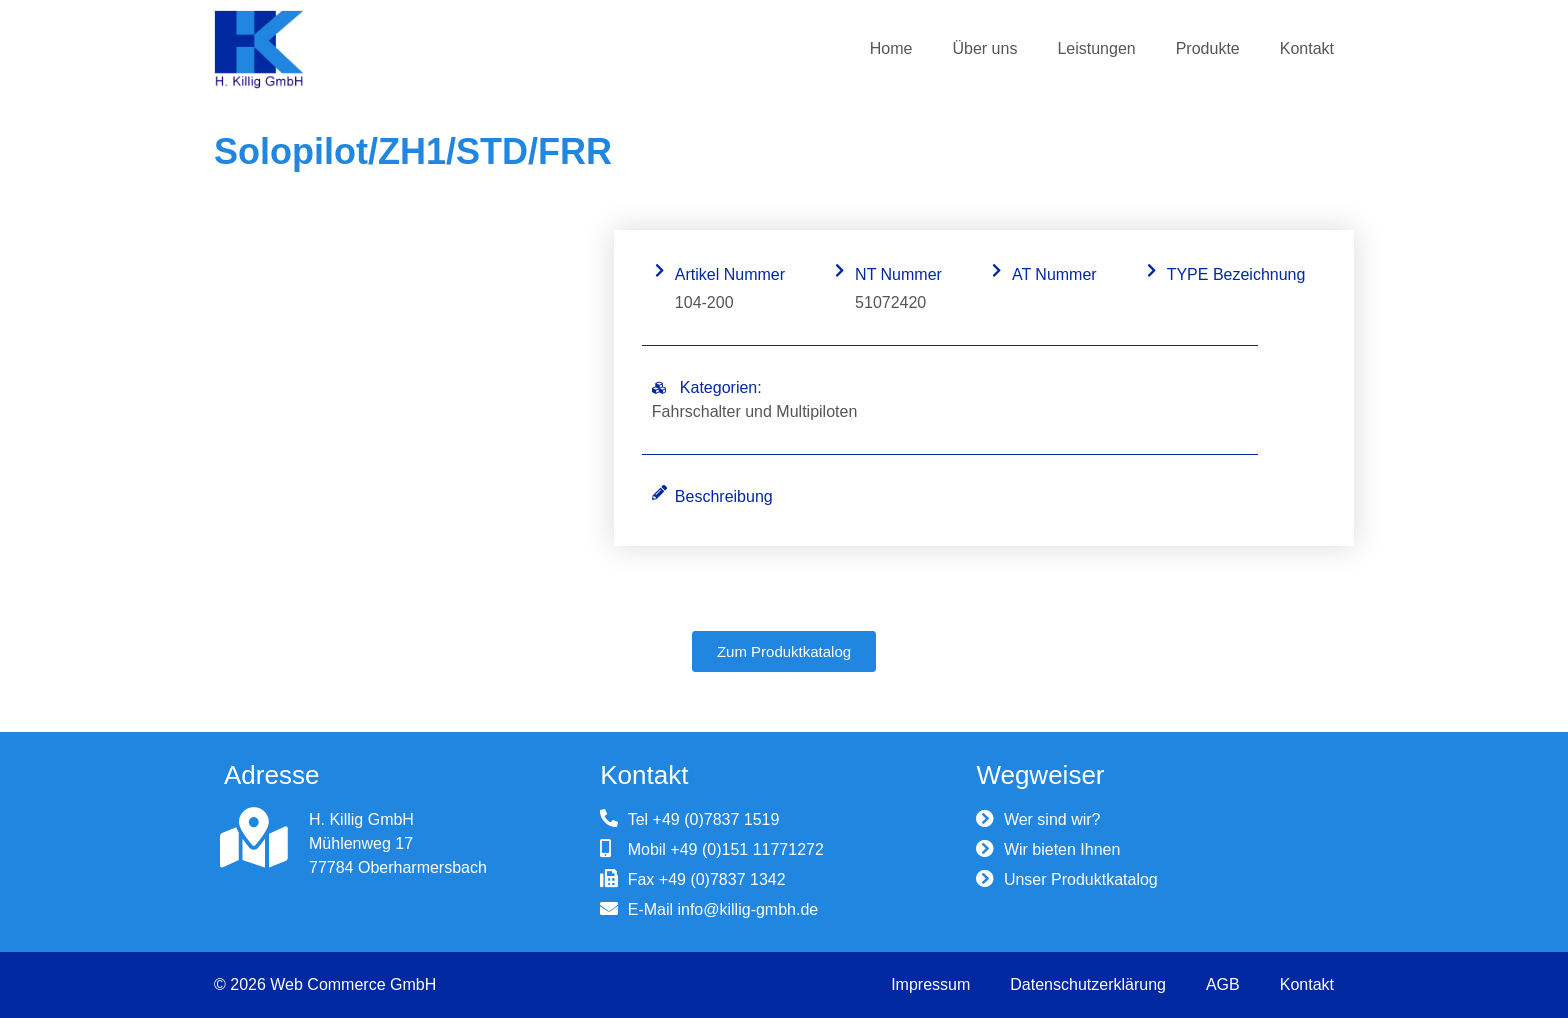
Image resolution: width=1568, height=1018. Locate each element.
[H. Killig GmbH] (254, 838)
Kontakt (1307, 48)
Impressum (930, 984)
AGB (1223, 984)
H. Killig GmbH (361, 819)
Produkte (1208, 48)
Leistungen (1096, 48)
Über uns (984, 48)
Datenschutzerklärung (1088, 984)
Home (891, 48)
